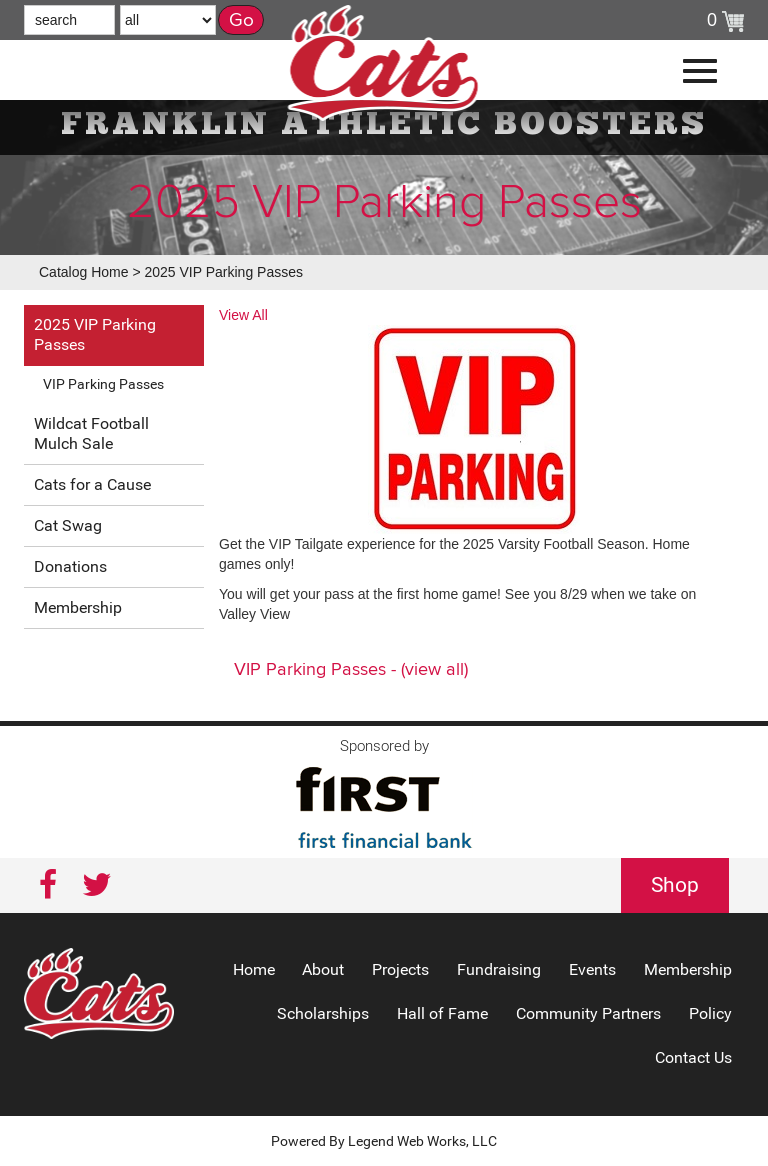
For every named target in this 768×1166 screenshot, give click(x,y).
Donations (70, 566)
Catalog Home (84, 272)
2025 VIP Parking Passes (223, 272)
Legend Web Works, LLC (422, 1141)
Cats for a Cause (92, 484)
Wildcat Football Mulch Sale (91, 433)
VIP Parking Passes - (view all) (351, 670)
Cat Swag (68, 525)
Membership (78, 607)
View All (243, 315)
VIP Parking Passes (103, 384)
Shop (675, 885)
